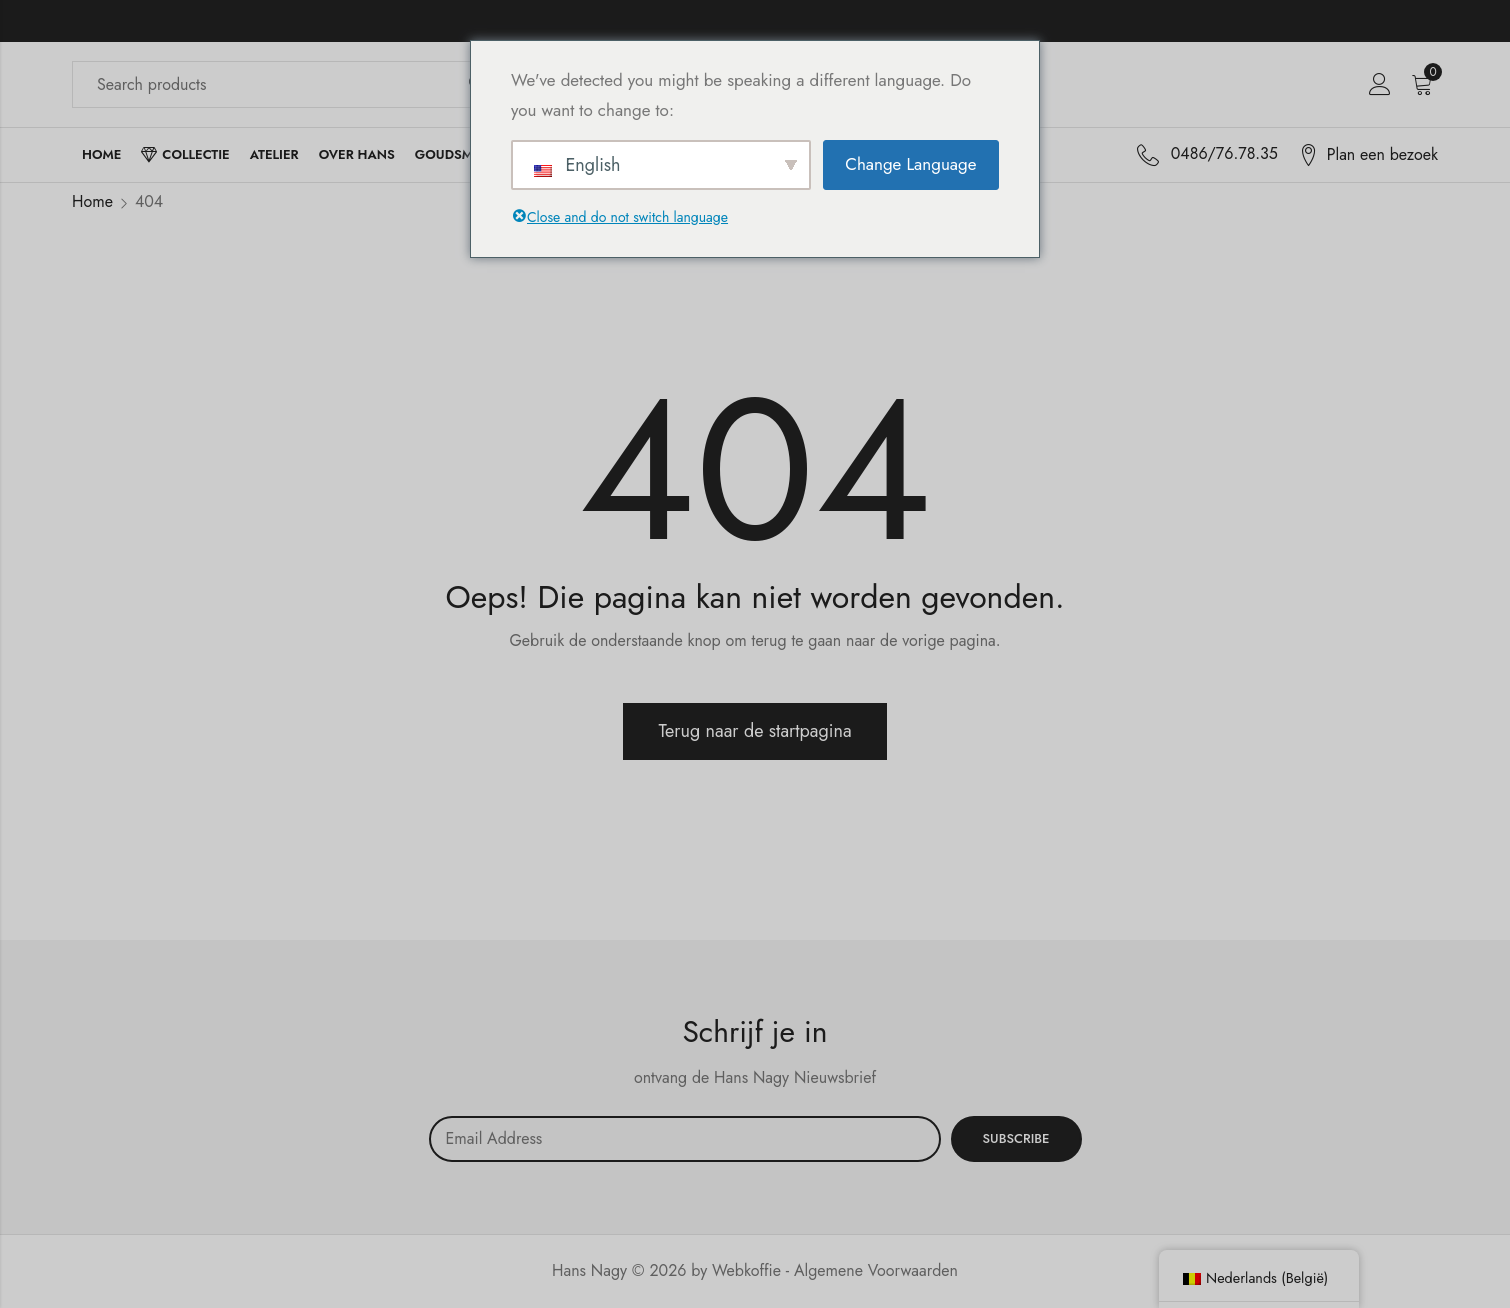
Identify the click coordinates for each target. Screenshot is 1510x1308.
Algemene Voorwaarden (876, 1270)
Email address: (685, 1139)
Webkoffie (746, 1270)
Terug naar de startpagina (754, 731)
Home (92, 201)
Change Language (910, 164)
